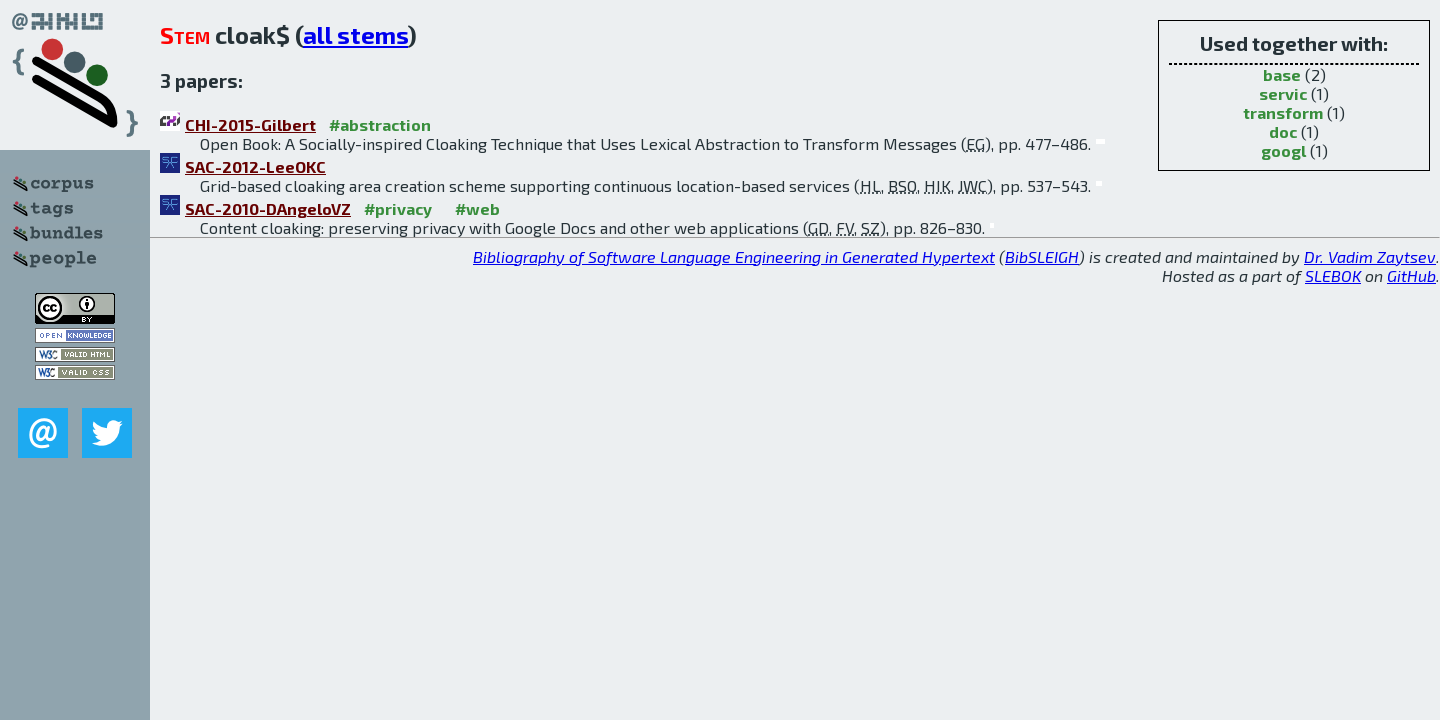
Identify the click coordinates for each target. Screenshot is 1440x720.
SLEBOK (1333, 275)
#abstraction (380, 124)
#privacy (398, 208)
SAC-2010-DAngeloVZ (268, 208)
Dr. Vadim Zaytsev (1370, 256)
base (1282, 74)
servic (1283, 93)
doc (1283, 131)
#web (477, 208)
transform (1283, 112)
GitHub (1411, 275)
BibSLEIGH (1042, 256)
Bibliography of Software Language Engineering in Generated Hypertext (734, 256)
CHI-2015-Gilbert (250, 124)
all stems (355, 34)
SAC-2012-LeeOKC (255, 166)
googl (1283, 150)
